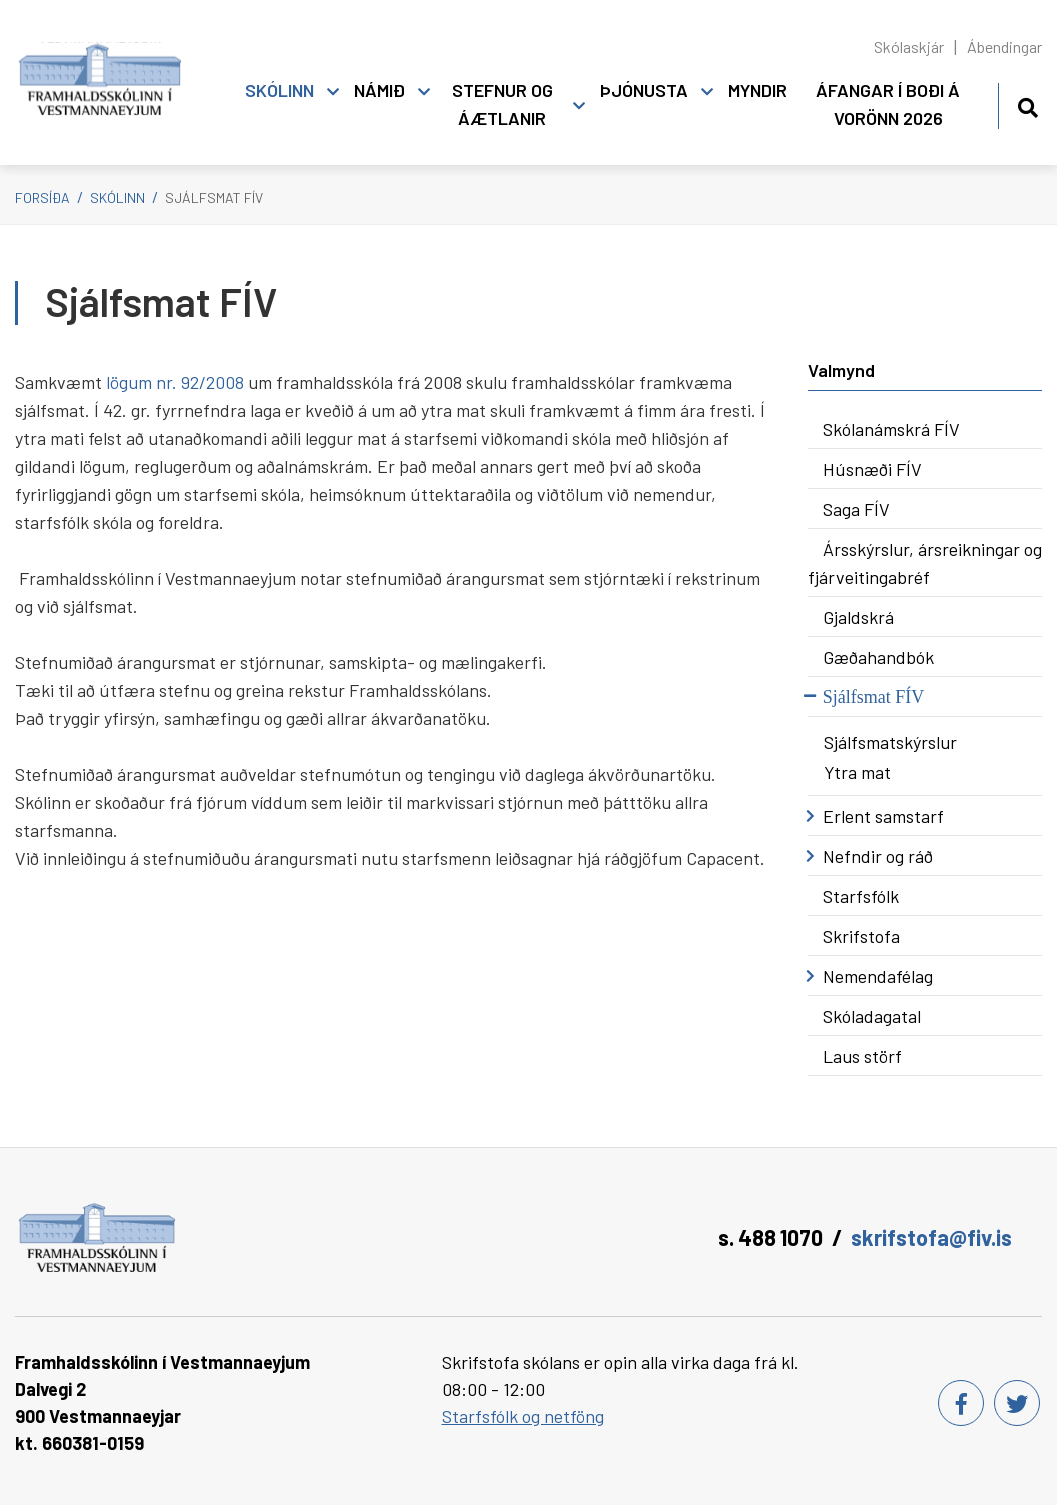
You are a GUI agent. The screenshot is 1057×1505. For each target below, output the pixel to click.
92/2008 (214, 382)
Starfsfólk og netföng (523, 1416)
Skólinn (117, 197)
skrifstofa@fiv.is (931, 1237)
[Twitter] (1017, 1403)
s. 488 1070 (770, 1237)
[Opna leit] (1027, 104)
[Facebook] (961, 1403)
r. (173, 382)
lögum (129, 382)
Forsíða (42, 197)
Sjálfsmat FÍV (214, 197)
